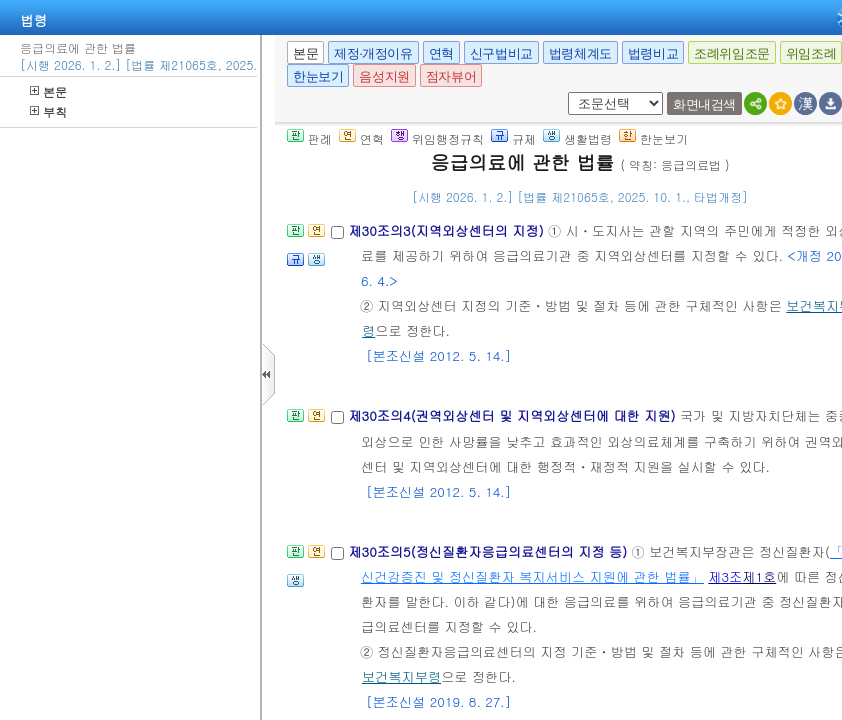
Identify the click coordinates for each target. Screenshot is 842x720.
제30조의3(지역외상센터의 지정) (448, 230)
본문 (48, 91)
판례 (309, 138)
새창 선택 (564, 92)
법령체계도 (580, 53)
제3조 (725, 576)
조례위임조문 (732, 53)
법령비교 (653, 53)
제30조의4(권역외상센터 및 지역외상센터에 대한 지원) (514, 415)
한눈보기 (318, 76)
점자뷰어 (451, 76)
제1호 (759, 576)
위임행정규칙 (437, 138)
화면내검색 (704, 104)
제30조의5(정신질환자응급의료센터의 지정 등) (489, 551)
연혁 (441, 53)
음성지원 (384, 76)
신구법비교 (501, 53)
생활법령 (577, 138)
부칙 (48, 111)
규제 (513, 138)
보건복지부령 (401, 676)
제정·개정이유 (373, 53)
